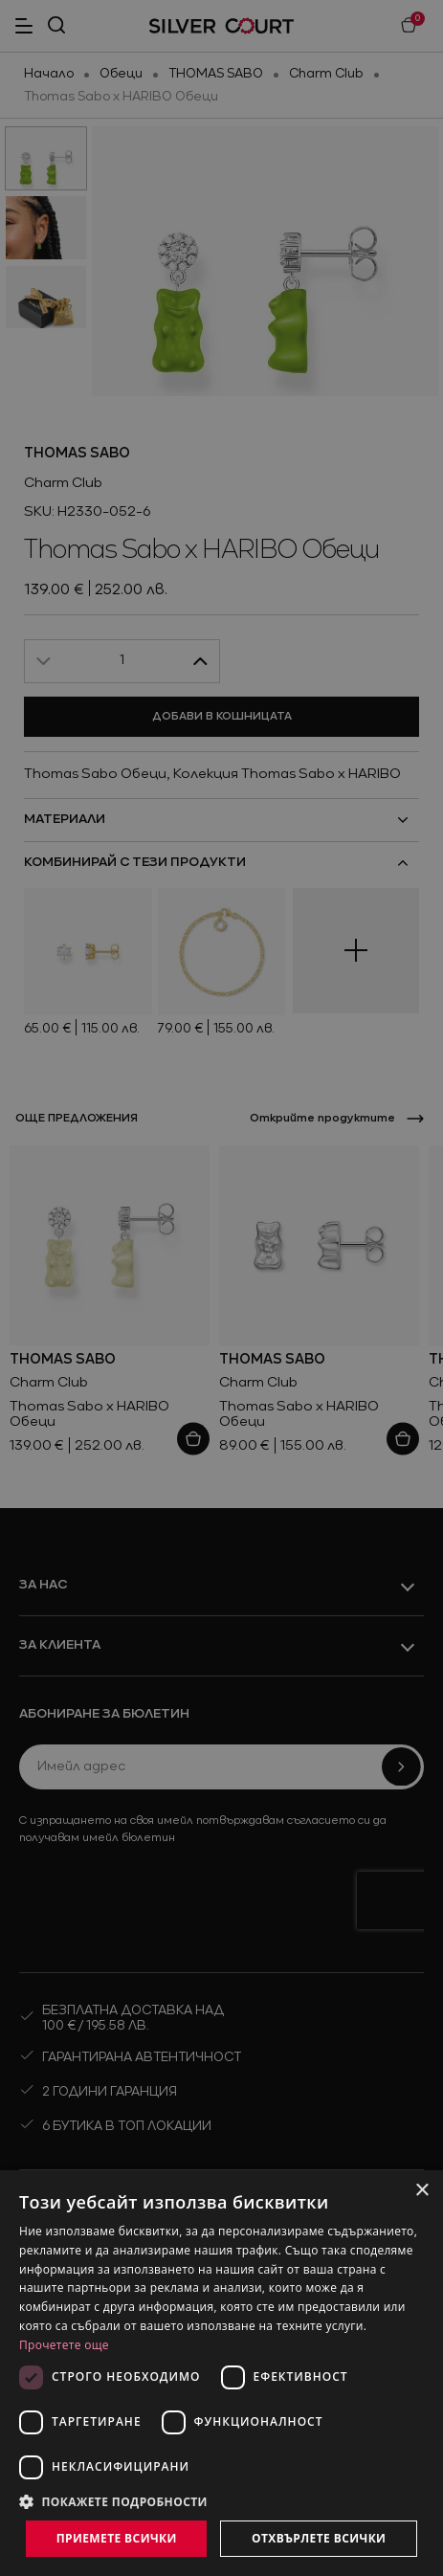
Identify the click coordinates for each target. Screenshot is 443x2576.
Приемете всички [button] (116, 2538)
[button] (221, 2501)
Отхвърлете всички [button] (319, 2538)
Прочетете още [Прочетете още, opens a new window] (64, 2345)
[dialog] (221, 2373)
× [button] (421, 2191)
